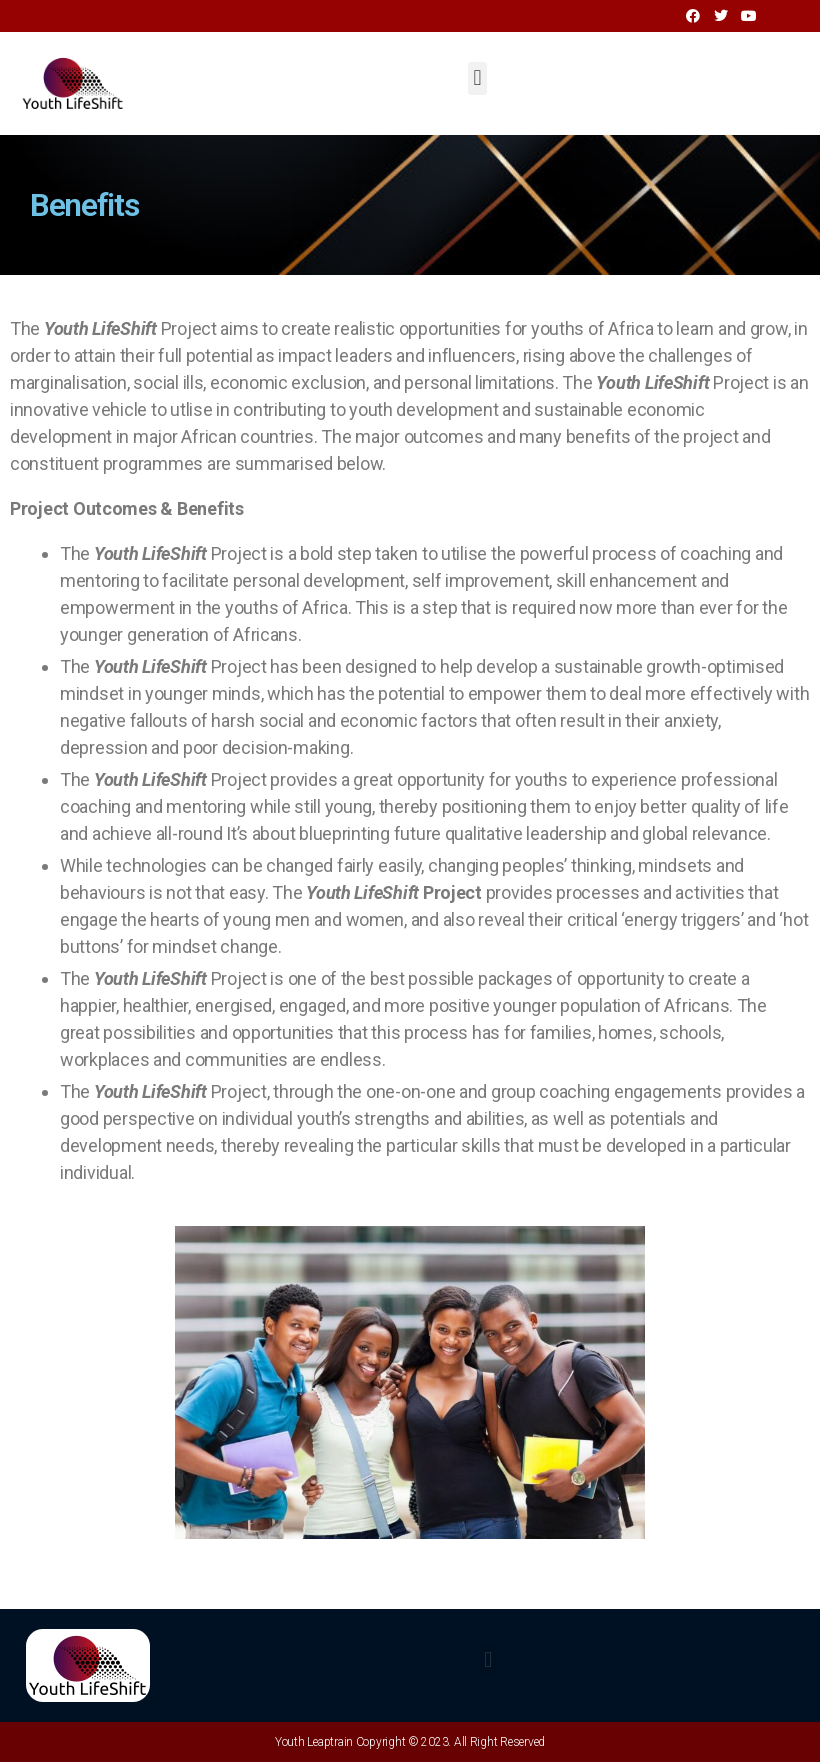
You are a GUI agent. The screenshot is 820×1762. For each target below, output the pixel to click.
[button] (477, 78)
